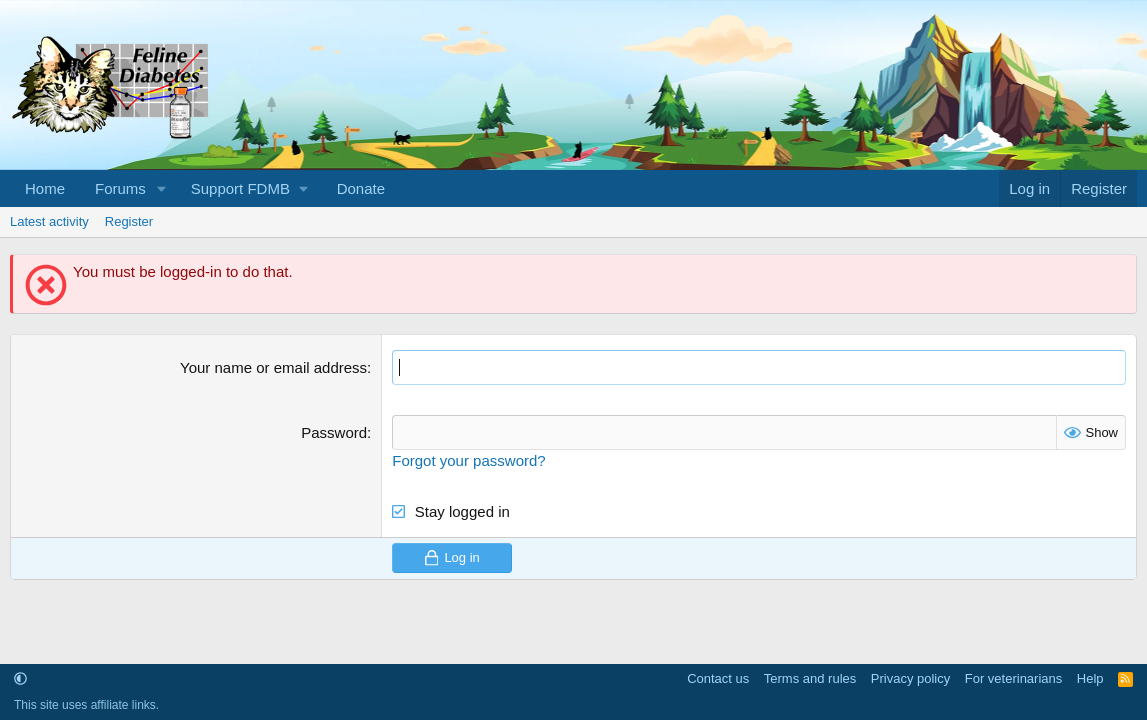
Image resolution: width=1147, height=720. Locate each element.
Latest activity (49, 221)
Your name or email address (273, 367)
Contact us (718, 678)
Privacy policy (910, 678)
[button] (162, 188)
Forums (120, 188)
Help (1090, 678)
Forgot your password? (468, 460)
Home (45, 188)
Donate (361, 188)
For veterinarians (1014, 678)
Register (129, 221)
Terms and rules (810, 678)
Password (334, 432)
